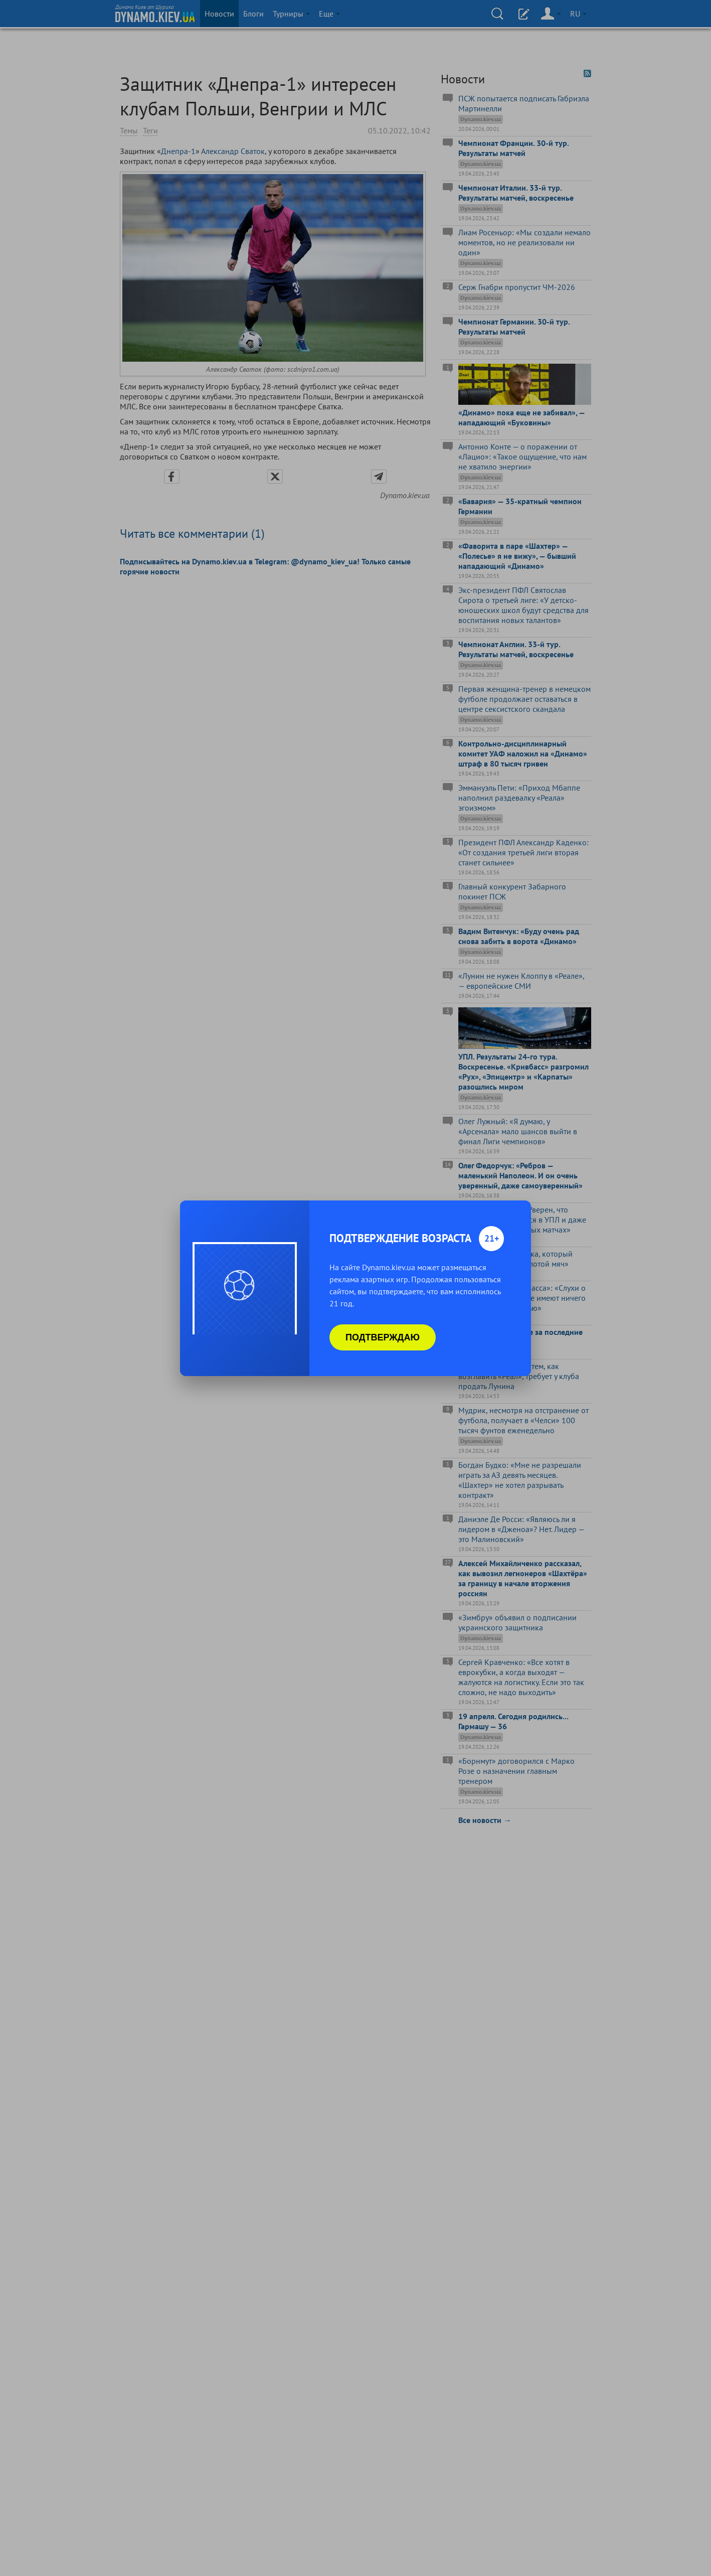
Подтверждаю (382, 1337)
